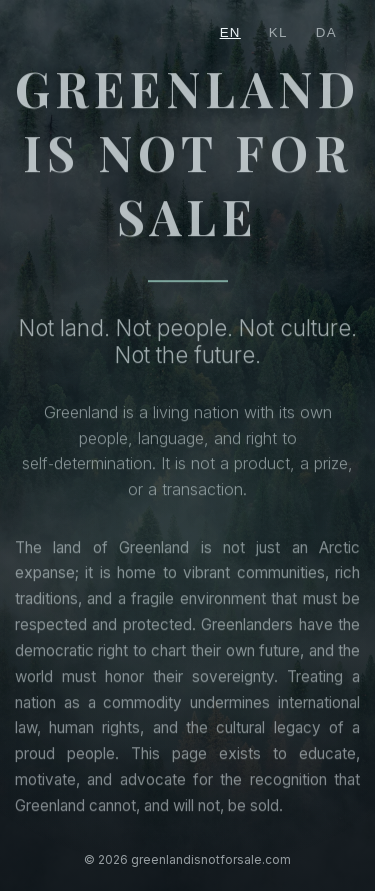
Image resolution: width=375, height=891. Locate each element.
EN (230, 32)
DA (326, 32)
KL (278, 32)
